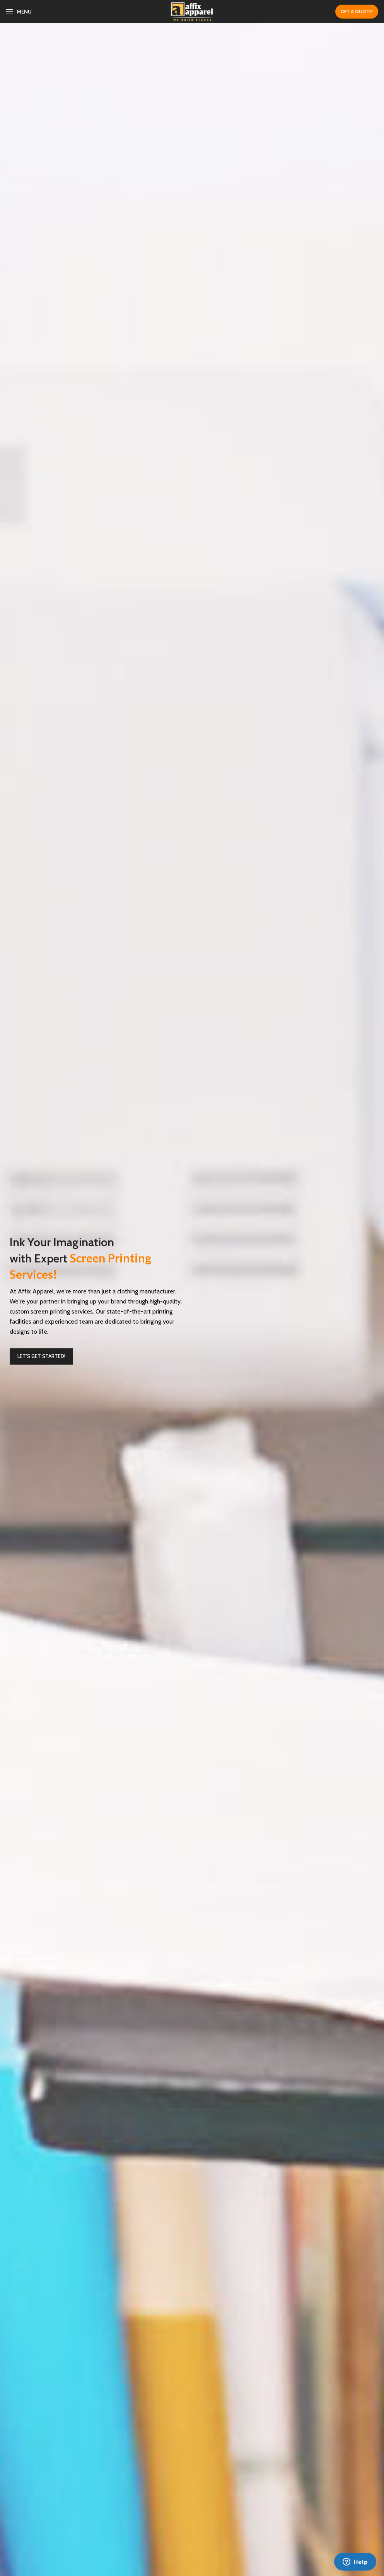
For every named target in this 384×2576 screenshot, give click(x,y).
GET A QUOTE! (357, 11)
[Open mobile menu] (19, 11)
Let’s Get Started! (41, 1356)
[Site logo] (192, 10)
